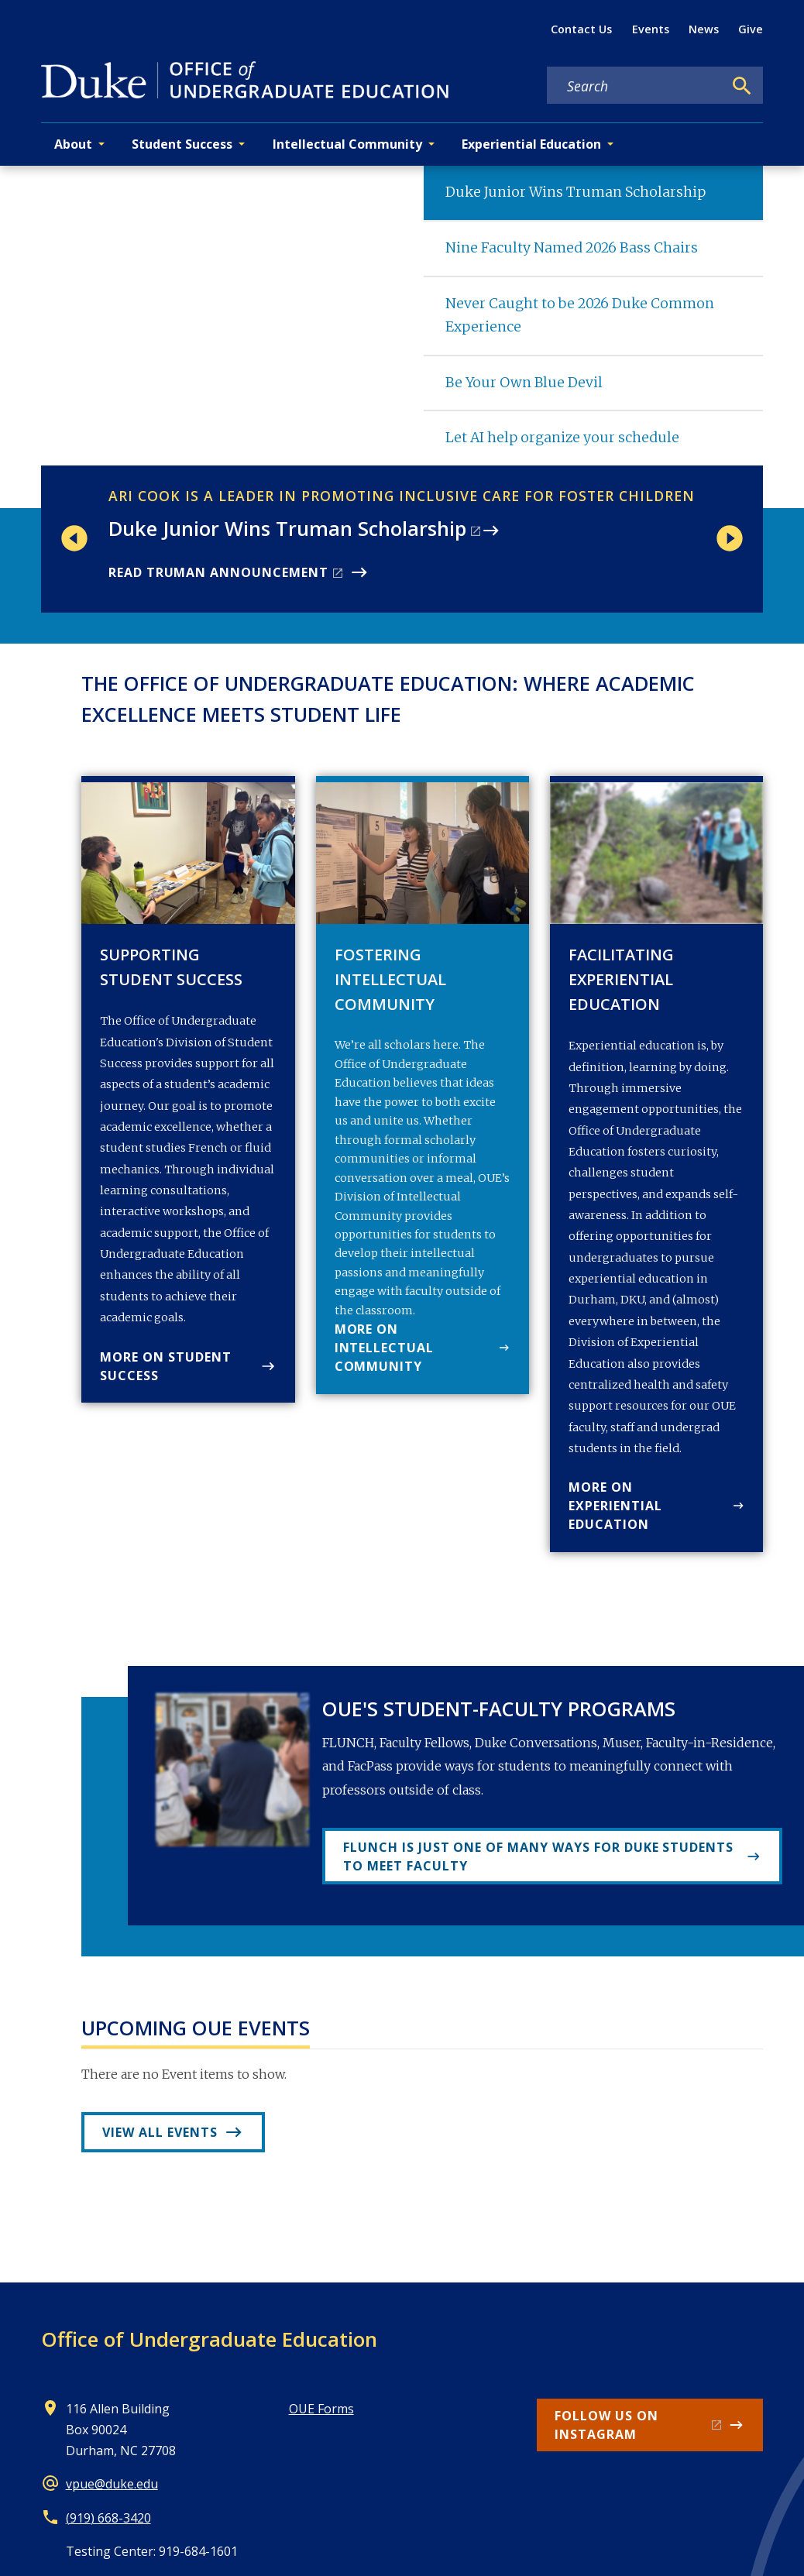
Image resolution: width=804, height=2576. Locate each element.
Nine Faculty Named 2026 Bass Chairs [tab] (571, 247)
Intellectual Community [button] (347, 144)
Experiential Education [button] (531, 144)
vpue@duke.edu (112, 2483)
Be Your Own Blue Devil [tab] (524, 382)
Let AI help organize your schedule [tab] (562, 437)
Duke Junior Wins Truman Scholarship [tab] (575, 192)
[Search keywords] (635, 86)
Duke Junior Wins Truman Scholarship (287, 528)
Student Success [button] (182, 144)
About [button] (73, 144)
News (704, 29)
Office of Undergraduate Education (209, 2339)
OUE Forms (321, 2408)
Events (650, 29)
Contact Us (581, 29)
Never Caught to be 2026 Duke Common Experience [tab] (579, 315)
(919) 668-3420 (108, 2517)
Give (750, 29)
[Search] (742, 86)
